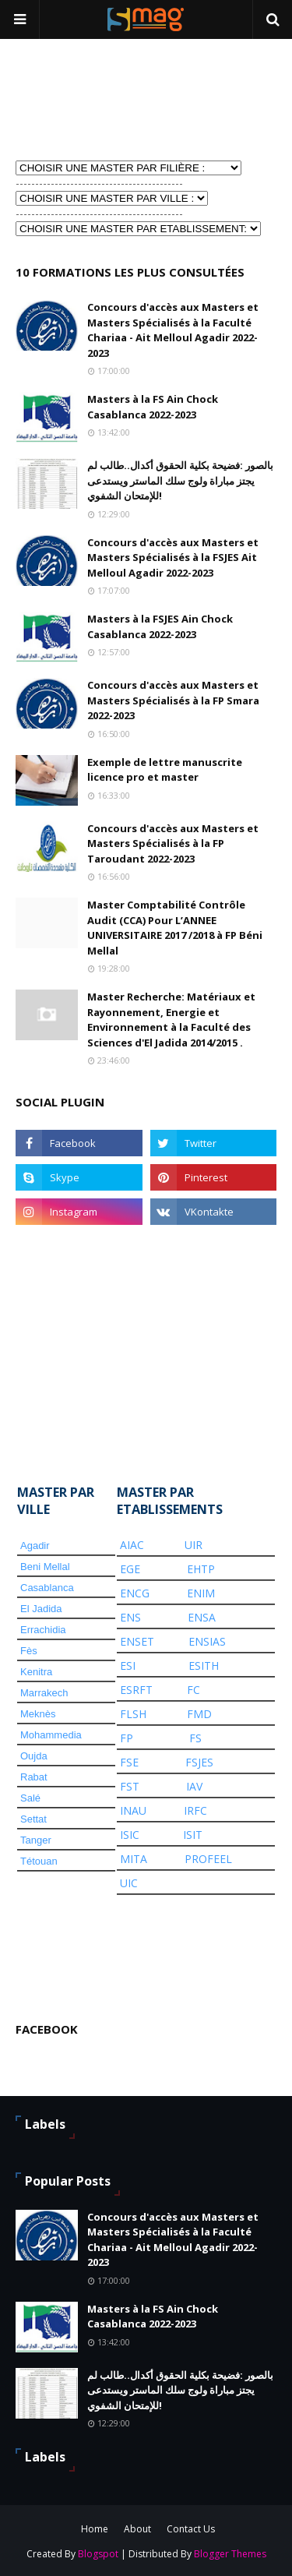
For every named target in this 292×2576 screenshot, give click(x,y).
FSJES (199, 1762)
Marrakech (44, 1693)
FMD (199, 1713)
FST (129, 1786)
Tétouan (39, 1861)
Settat (33, 1819)
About (137, 2528)
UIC (129, 1883)
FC (193, 1689)
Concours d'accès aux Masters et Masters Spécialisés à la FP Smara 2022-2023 (173, 700)
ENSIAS (207, 1641)
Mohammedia (51, 1735)
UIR (193, 1544)
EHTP (201, 1568)
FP (126, 1738)
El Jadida (41, 1608)
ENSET (137, 1641)
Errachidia (43, 1630)
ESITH (203, 1665)
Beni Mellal (45, 1566)
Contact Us (191, 2528)
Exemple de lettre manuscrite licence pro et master (164, 770)
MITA (133, 1858)
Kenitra (36, 1672)
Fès (28, 1651)
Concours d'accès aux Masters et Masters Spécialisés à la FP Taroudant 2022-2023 (173, 843)
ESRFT (136, 1689)
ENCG (135, 1593)
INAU (133, 1810)
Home (94, 2528)
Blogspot (98, 2553)
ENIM (201, 1593)
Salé (30, 1798)
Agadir (35, 1545)
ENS (130, 1617)
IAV (194, 1786)
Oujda (33, 1756)
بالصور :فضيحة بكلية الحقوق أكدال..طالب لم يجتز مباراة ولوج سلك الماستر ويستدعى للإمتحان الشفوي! (180, 480)
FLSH (133, 1713)
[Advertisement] (93, 98)
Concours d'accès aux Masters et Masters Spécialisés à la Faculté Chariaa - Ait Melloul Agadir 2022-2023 (173, 330)
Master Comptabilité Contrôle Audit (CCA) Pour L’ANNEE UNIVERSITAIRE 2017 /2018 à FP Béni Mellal (174, 928)
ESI (127, 1665)
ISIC (129, 1834)
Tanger (35, 1840)
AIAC (132, 1544)
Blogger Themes (230, 2553)
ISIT (192, 1834)
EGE (130, 1568)
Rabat (33, 1777)
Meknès (38, 1714)
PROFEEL (208, 1858)
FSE (129, 1762)
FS (195, 1738)
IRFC (195, 1810)
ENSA (202, 1617)
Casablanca (47, 1587)
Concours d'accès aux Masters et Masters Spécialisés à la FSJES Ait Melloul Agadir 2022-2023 (173, 557)
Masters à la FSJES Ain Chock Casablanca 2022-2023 (160, 626)
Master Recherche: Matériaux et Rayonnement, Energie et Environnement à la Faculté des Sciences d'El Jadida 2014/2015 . (171, 1020)
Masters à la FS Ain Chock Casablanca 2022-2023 (152, 407)
